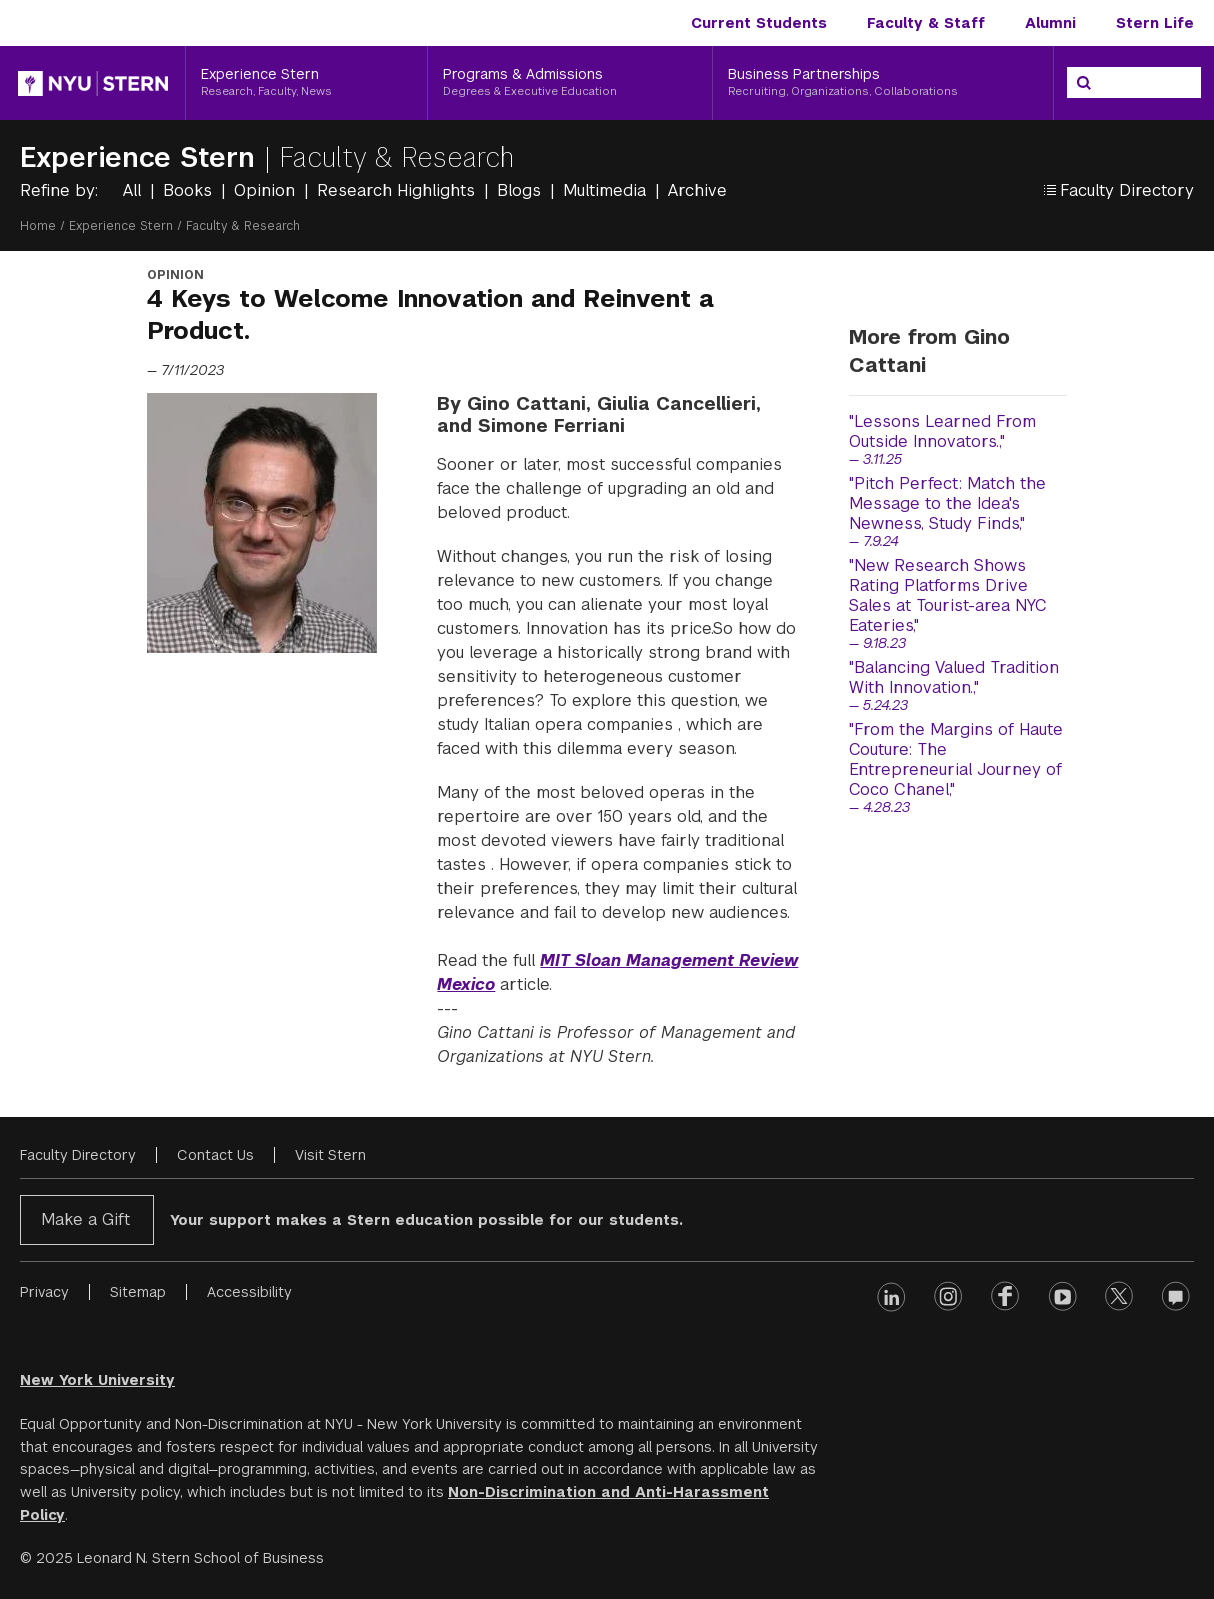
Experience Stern (142, 157)
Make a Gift (85, 1219)
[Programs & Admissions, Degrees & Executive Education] (570, 83)
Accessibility (249, 1292)
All (134, 190)
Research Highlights (398, 190)
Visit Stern (330, 1155)
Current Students (759, 23)
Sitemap (138, 1292)
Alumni (1050, 23)
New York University (97, 1380)
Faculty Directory (78, 1155)
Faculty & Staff (926, 23)
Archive (697, 190)
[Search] (1084, 83)
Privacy (44, 1292)
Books (190, 190)
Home (38, 226)
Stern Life (1155, 23)
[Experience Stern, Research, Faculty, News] (306, 83)
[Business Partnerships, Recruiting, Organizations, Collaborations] (883, 83)
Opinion (267, 190)
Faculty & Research (396, 157)
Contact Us (215, 1155)
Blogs (521, 190)
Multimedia (607, 190)
